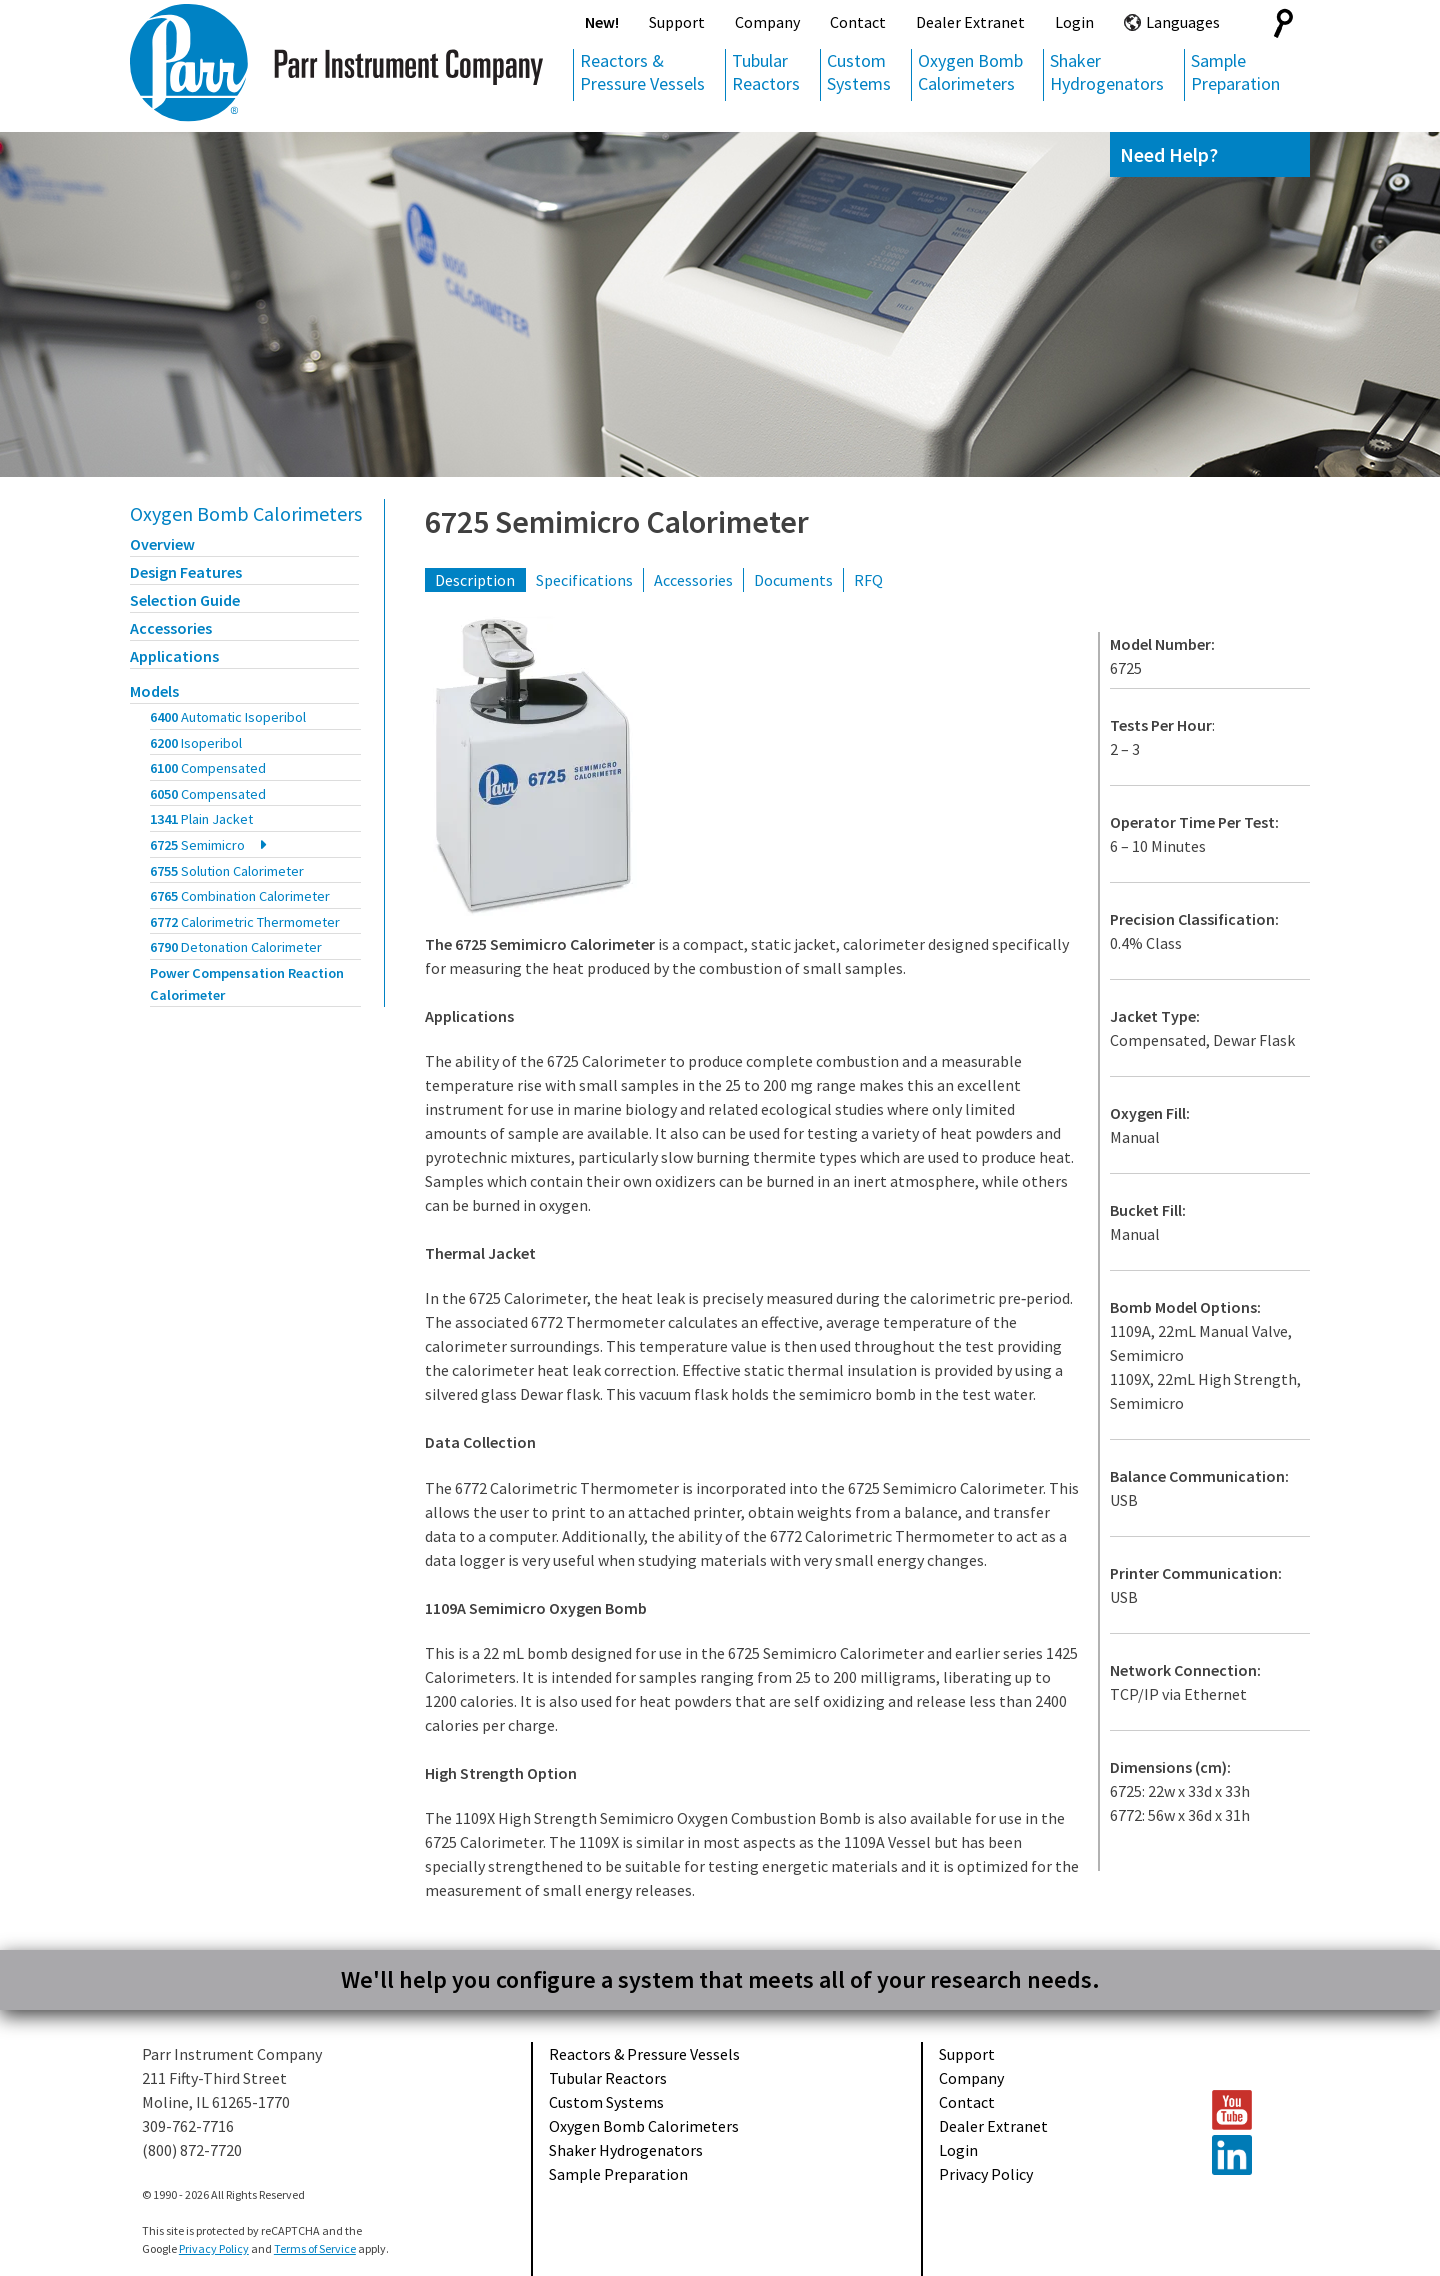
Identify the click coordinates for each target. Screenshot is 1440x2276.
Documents (793, 580)
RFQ (868, 580)
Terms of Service (315, 2248)
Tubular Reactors (766, 72)
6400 (228, 717)
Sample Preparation (1235, 72)
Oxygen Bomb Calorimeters (970, 72)
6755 (227, 871)
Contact (858, 22)
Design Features (186, 572)
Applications (174, 656)
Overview (162, 544)
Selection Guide (185, 600)
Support (677, 22)
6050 (208, 794)
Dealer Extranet (970, 22)
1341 (201, 819)
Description (475, 580)
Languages (1183, 22)
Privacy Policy (986, 2174)
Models (154, 691)
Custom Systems (859, 72)
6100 (208, 768)
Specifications (584, 580)
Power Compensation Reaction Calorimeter (247, 984)
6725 (197, 845)
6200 (196, 743)
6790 (236, 947)
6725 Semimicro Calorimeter (617, 522)
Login (1074, 22)
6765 (240, 896)
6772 (245, 922)
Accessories (171, 628)
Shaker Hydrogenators (1107, 72)
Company (767, 22)
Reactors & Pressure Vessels (642, 72)
